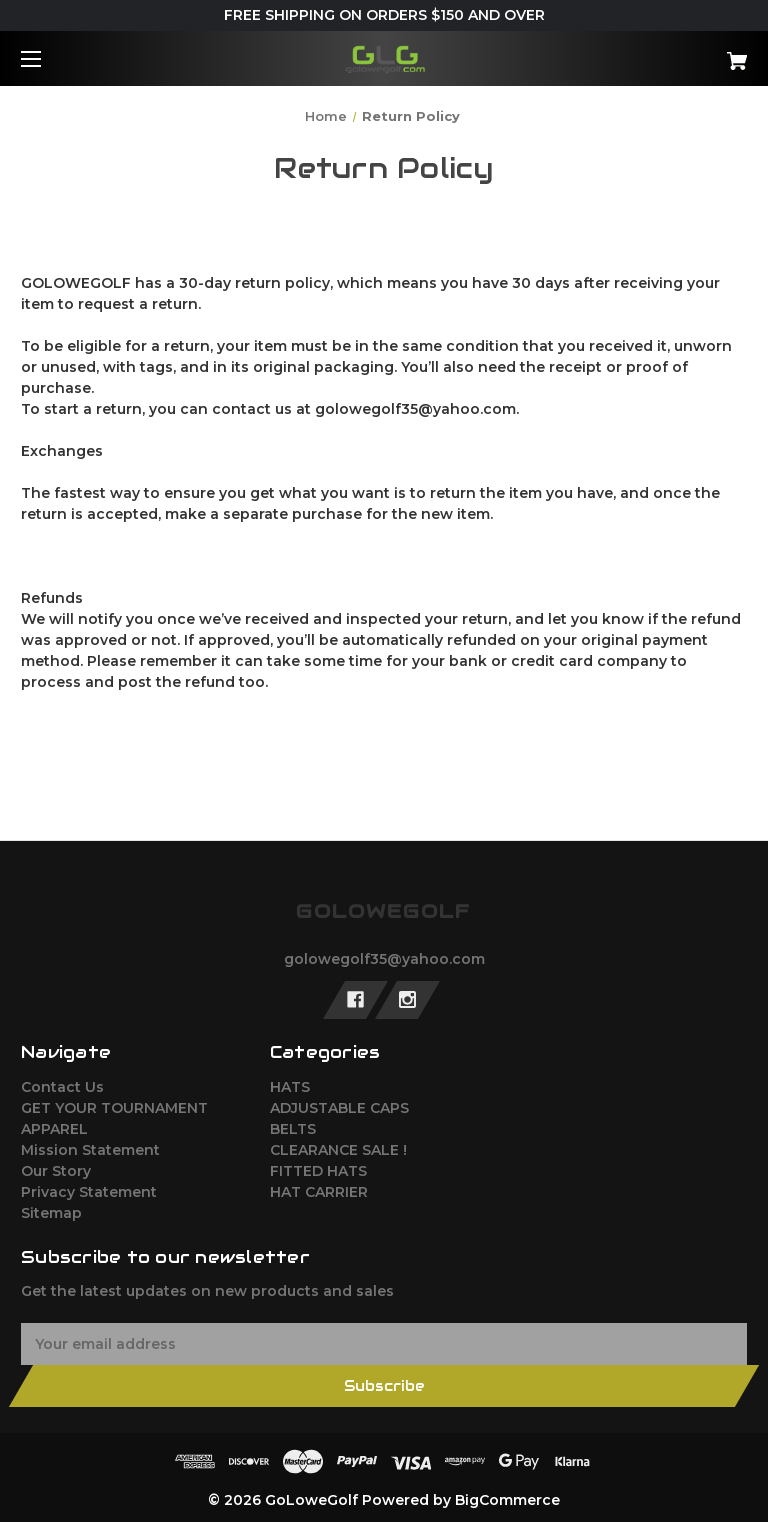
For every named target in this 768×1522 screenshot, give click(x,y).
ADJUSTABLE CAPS (339, 1108)
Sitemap (51, 1213)
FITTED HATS (318, 1171)
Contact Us (62, 1087)
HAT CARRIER (319, 1192)
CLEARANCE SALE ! (338, 1150)
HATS (290, 1087)
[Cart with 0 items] (674, 53)
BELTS (293, 1129)
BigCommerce (507, 1500)
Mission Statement (90, 1150)
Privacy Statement (89, 1192)
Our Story (56, 1171)
